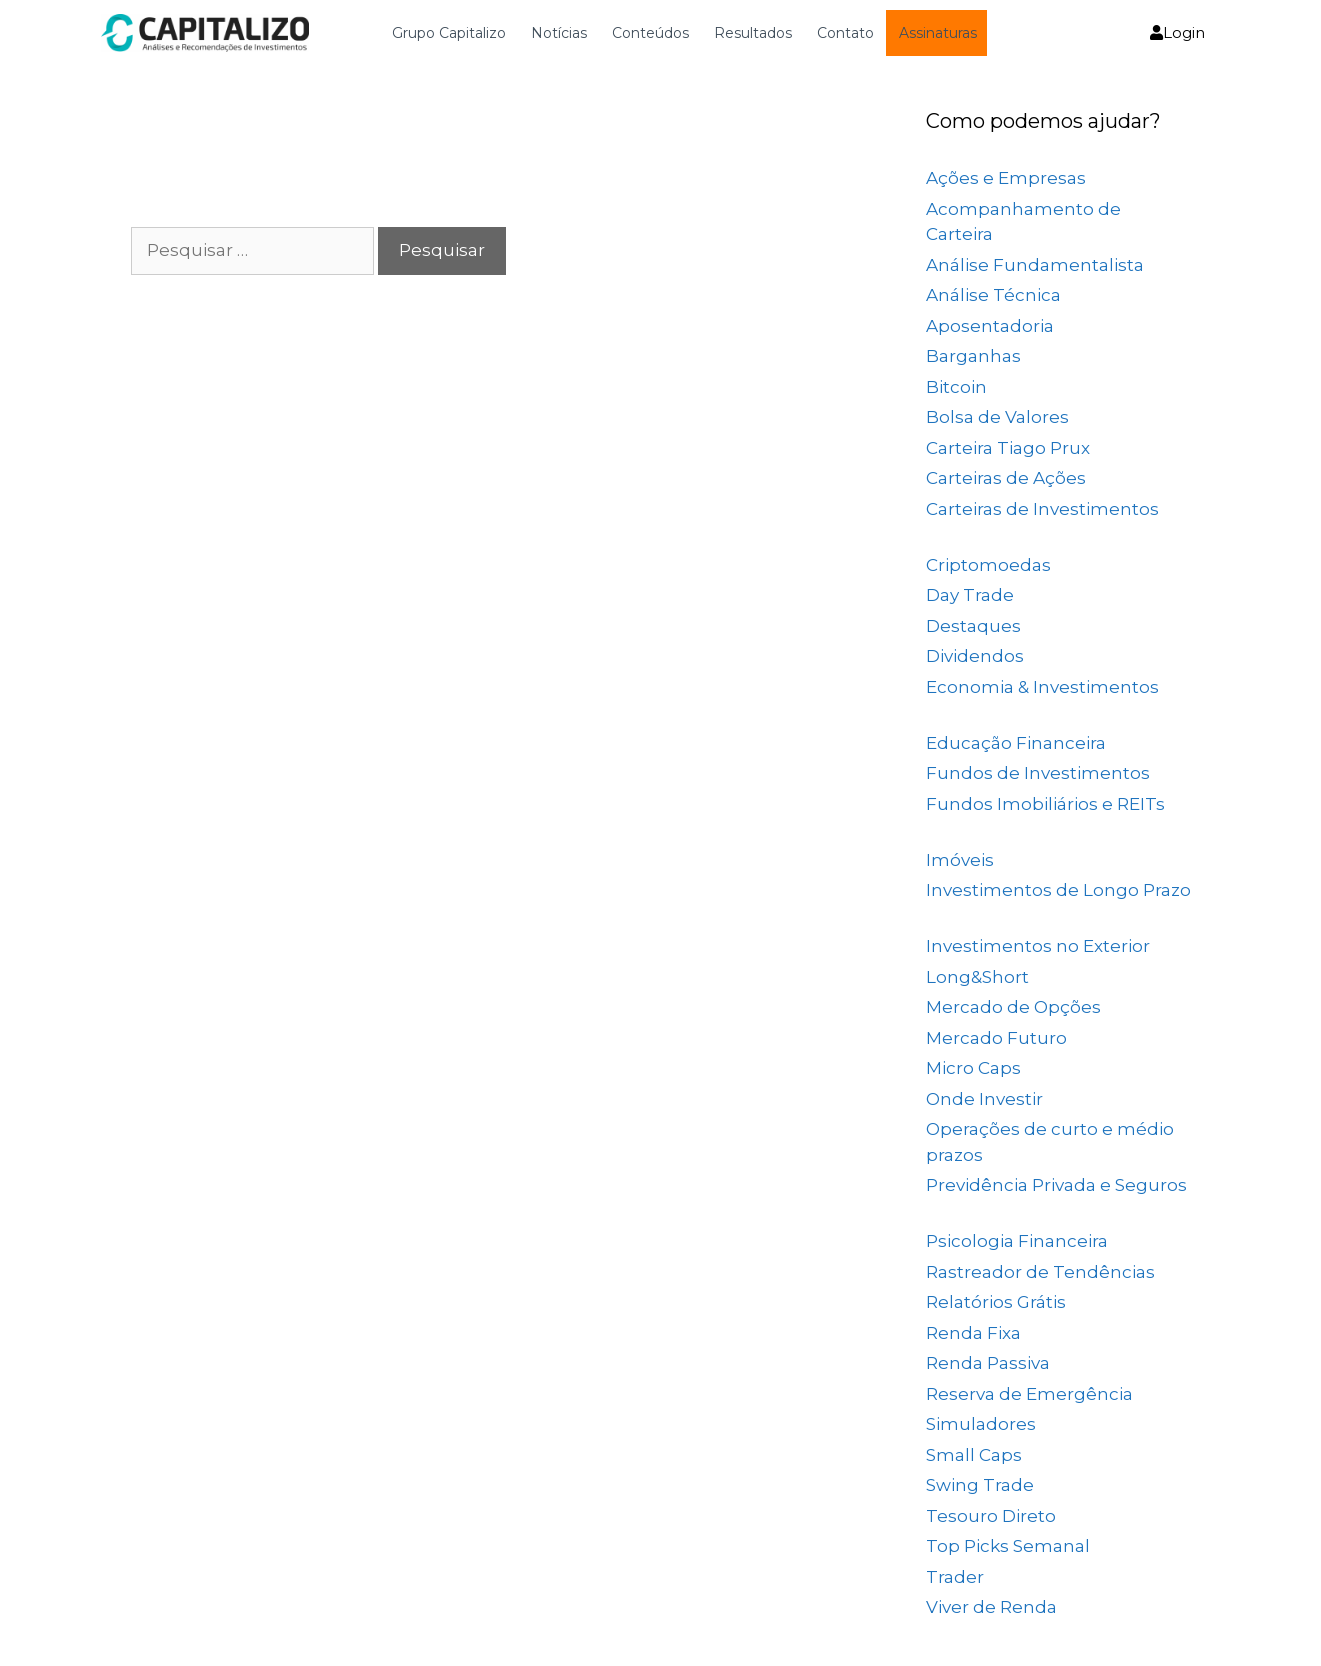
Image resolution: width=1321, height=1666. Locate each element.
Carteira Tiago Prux (1008, 448)
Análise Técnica (993, 295)
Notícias (559, 33)
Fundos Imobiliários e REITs (1045, 804)
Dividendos (975, 656)
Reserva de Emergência (1029, 1394)
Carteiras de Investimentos (1042, 509)
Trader (955, 1577)
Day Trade (970, 595)
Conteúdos (650, 33)
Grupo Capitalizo (449, 33)
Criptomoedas (988, 565)
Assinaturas (938, 33)
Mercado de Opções (1013, 1007)
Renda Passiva (988, 1363)
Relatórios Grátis (996, 1302)
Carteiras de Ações (1006, 478)
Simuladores (981, 1424)
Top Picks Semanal (1008, 1546)
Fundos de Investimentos (1038, 773)
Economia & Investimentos (1042, 687)
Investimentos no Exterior (1038, 946)
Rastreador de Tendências (1040, 1272)
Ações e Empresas (1006, 178)
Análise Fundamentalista (1035, 265)
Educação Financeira (1016, 743)
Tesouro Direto (991, 1516)
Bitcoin (956, 387)
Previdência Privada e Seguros (1056, 1185)
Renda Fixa (973, 1333)
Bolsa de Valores (997, 417)
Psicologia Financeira (1017, 1241)
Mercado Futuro (996, 1038)
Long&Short (977, 977)
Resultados (753, 33)
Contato (845, 33)
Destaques (973, 626)
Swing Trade (980, 1485)
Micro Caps (973, 1068)
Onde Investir (984, 1099)
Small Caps (974, 1455)
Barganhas (973, 356)
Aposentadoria (990, 326)
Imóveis (960, 860)
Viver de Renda (991, 1607)
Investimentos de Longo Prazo (1058, 890)
